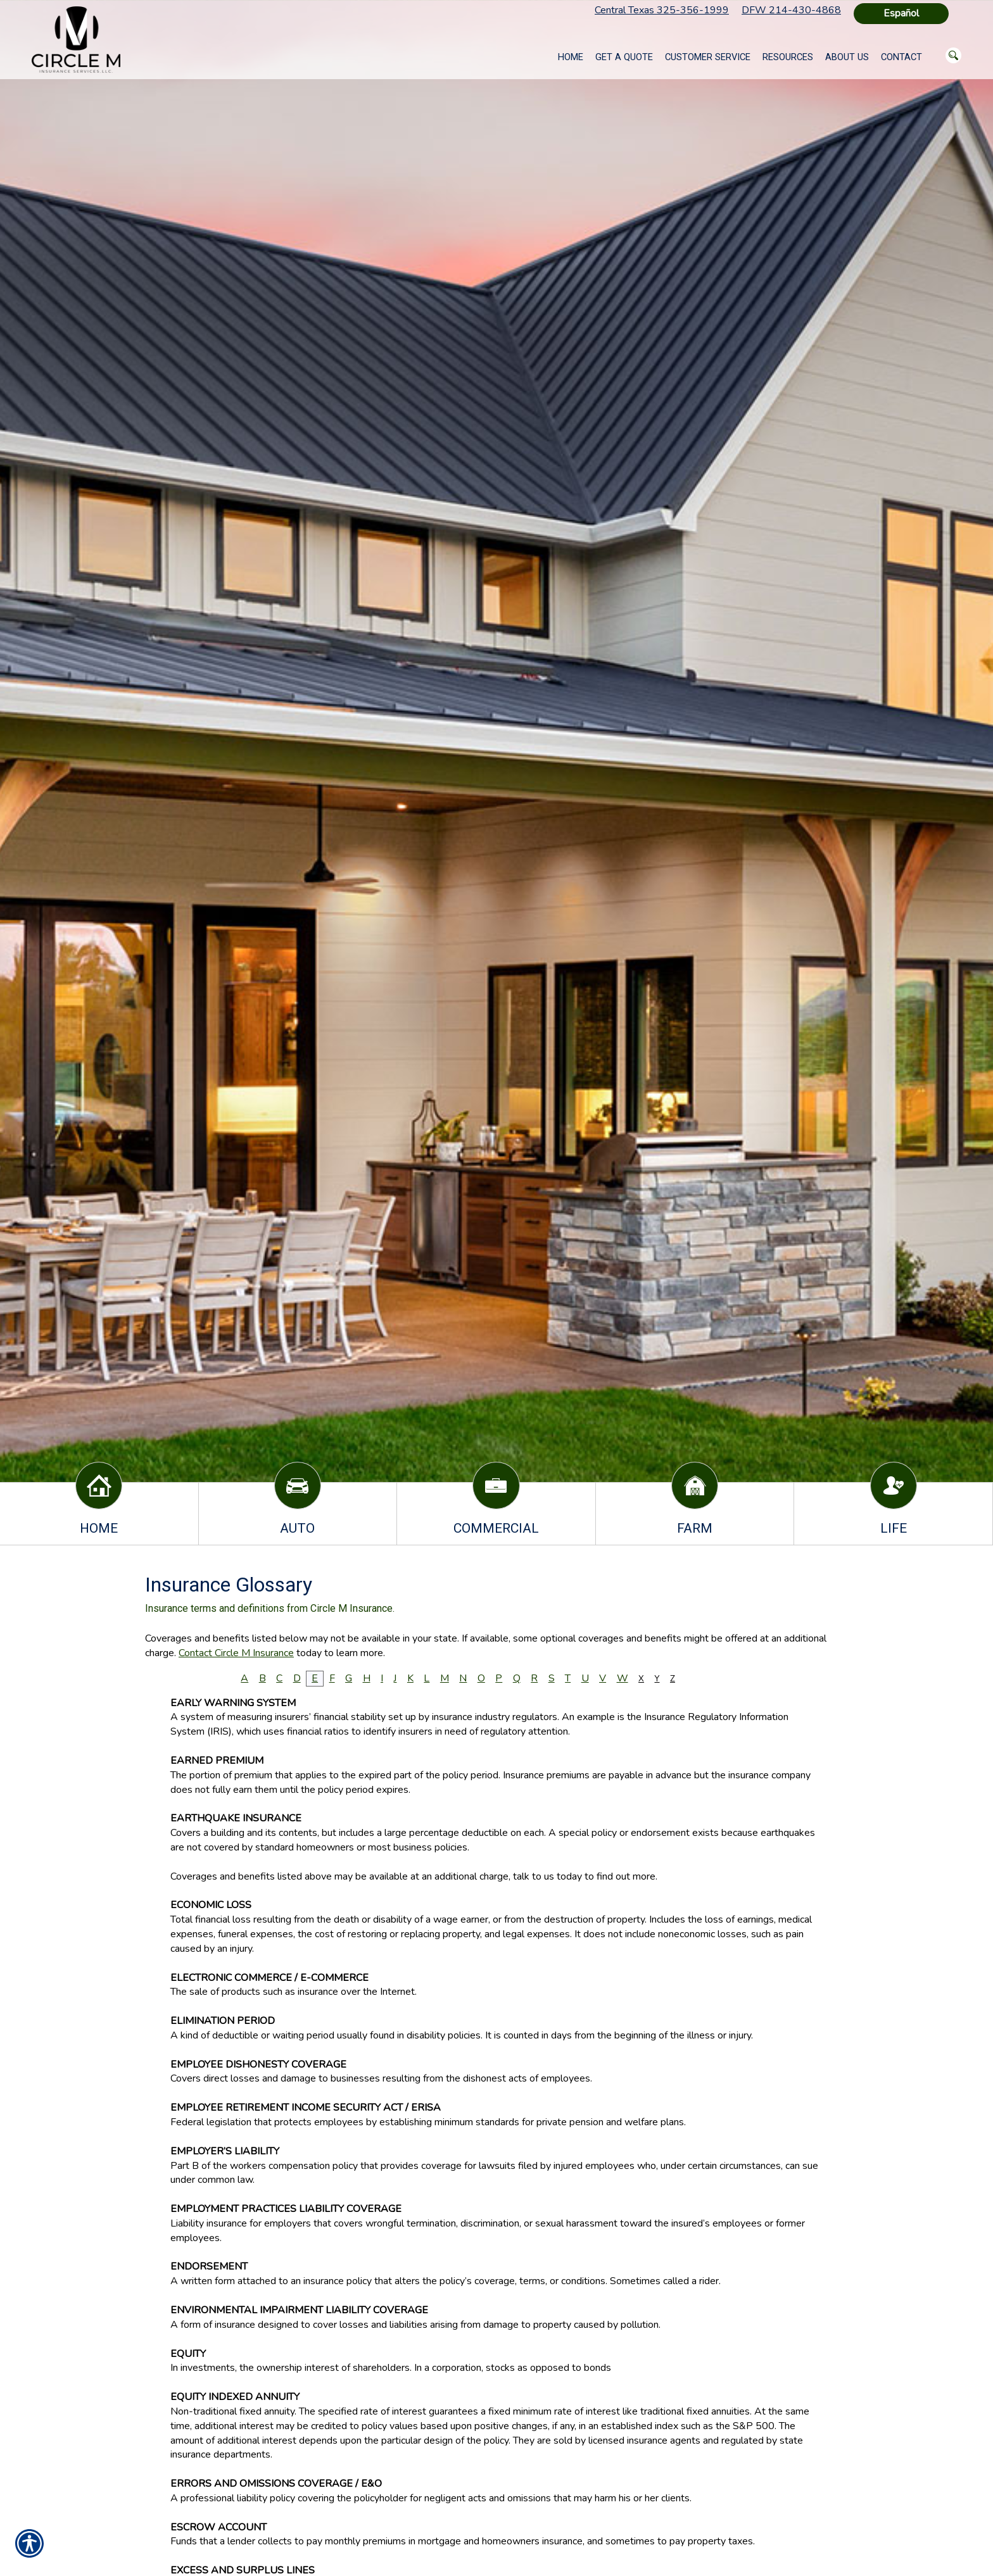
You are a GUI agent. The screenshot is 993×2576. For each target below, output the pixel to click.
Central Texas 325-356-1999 (662, 10)
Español (901, 13)
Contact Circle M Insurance (236, 1653)
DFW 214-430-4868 (791, 10)
